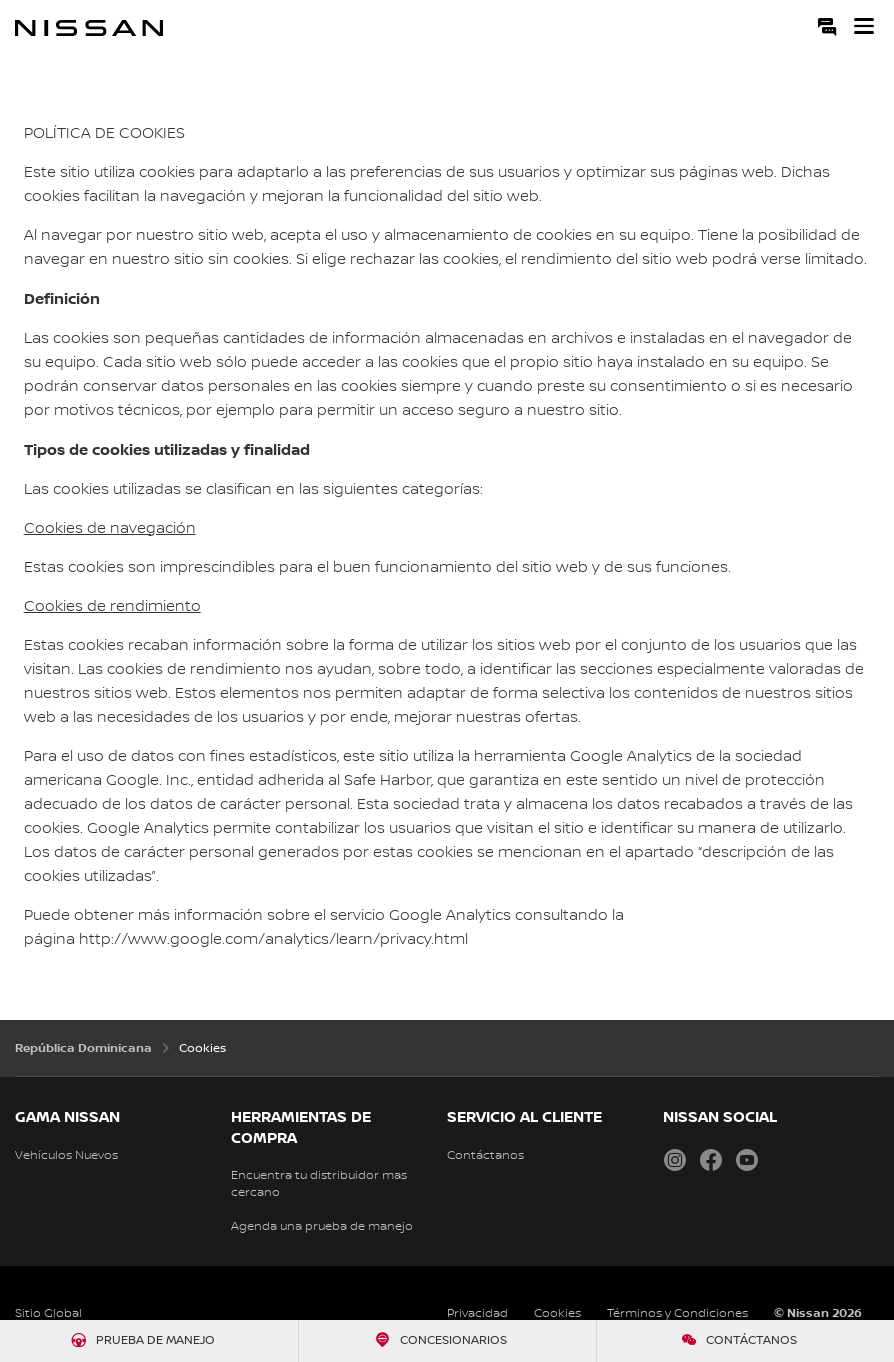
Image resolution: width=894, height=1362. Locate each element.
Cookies (557, 1313)
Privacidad (477, 1313)
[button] (864, 26)
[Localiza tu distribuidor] (324, 1184)
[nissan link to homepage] (89, 28)
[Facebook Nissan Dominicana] (715, 1165)
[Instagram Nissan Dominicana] (679, 1165)
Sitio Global (48, 1313)
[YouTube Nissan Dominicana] (751, 1165)
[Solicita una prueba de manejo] (322, 1227)
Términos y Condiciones (677, 1313)
